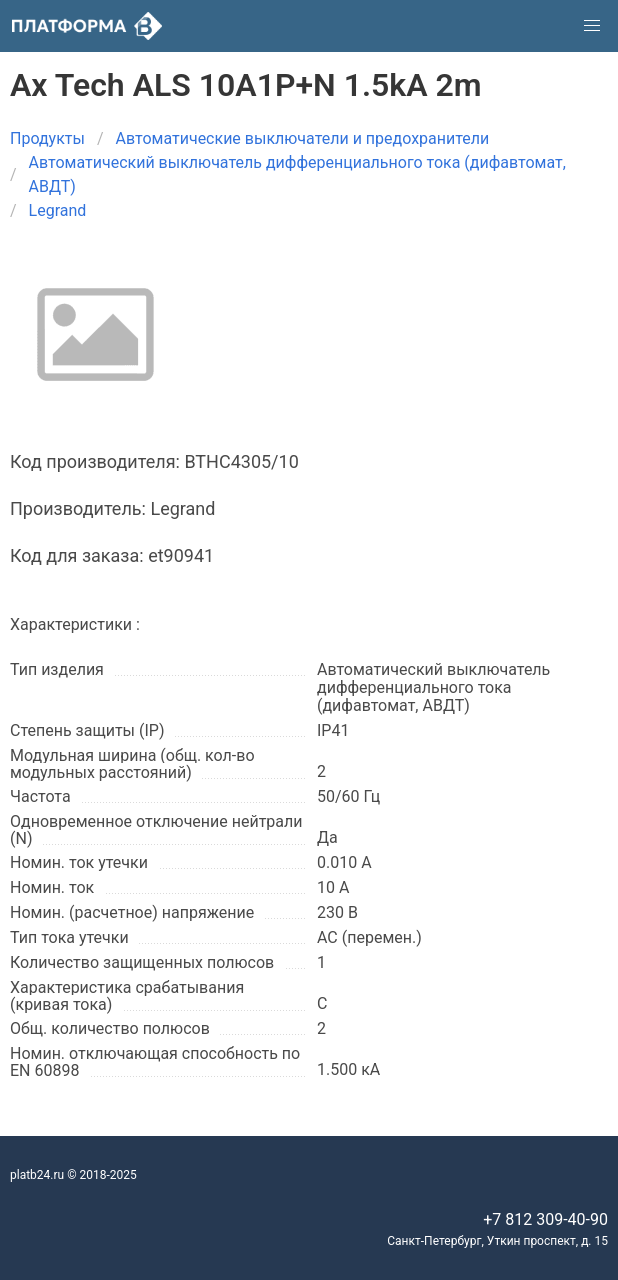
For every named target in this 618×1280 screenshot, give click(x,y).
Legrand (58, 210)
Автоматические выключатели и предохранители (303, 138)
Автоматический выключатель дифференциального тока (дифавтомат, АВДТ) (297, 174)
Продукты (47, 138)
